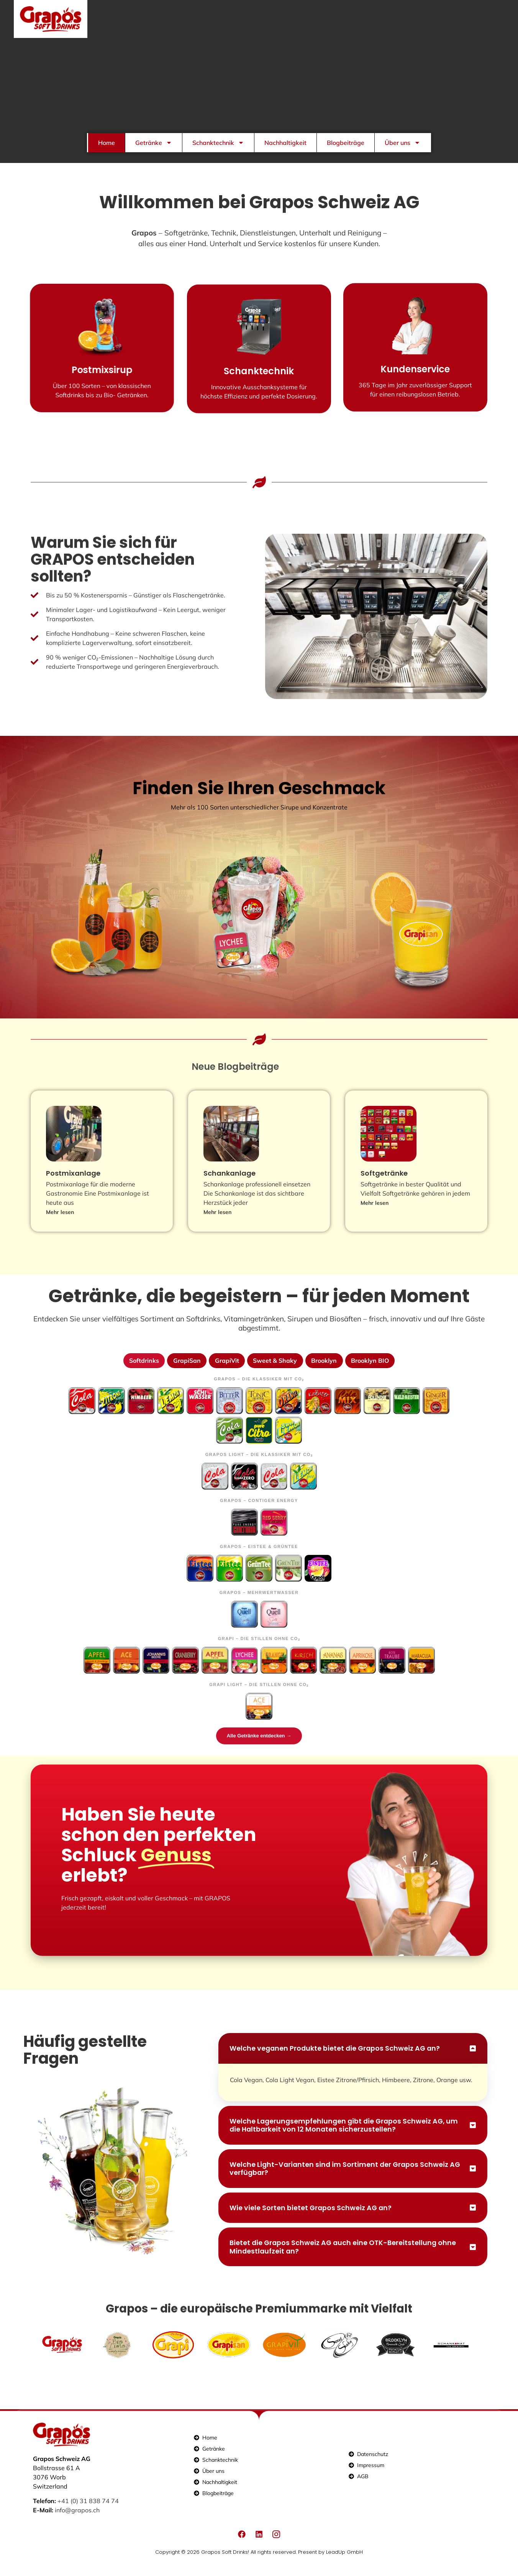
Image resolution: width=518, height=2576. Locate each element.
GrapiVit (226, 1370)
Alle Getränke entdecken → (259, 1746)
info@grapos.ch (77, 2524)
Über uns (402, 143)
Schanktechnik (218, 143)
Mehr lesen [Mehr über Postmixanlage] (60, 1221)
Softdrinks (142, 1370)
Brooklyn (325, 1370)
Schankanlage (229, 1183)
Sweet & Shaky (275, 1370)
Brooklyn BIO (371, 1370)
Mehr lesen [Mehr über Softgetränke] (374, 1212)
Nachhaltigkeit (285, 142)
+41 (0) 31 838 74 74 (88, 2515)
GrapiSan (186, 1370)
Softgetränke (384, 1183)
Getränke (153, 143)
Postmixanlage (73, 1183)
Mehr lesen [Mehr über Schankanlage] (217, 1221)
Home (106, 142)
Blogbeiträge (345, 142)
